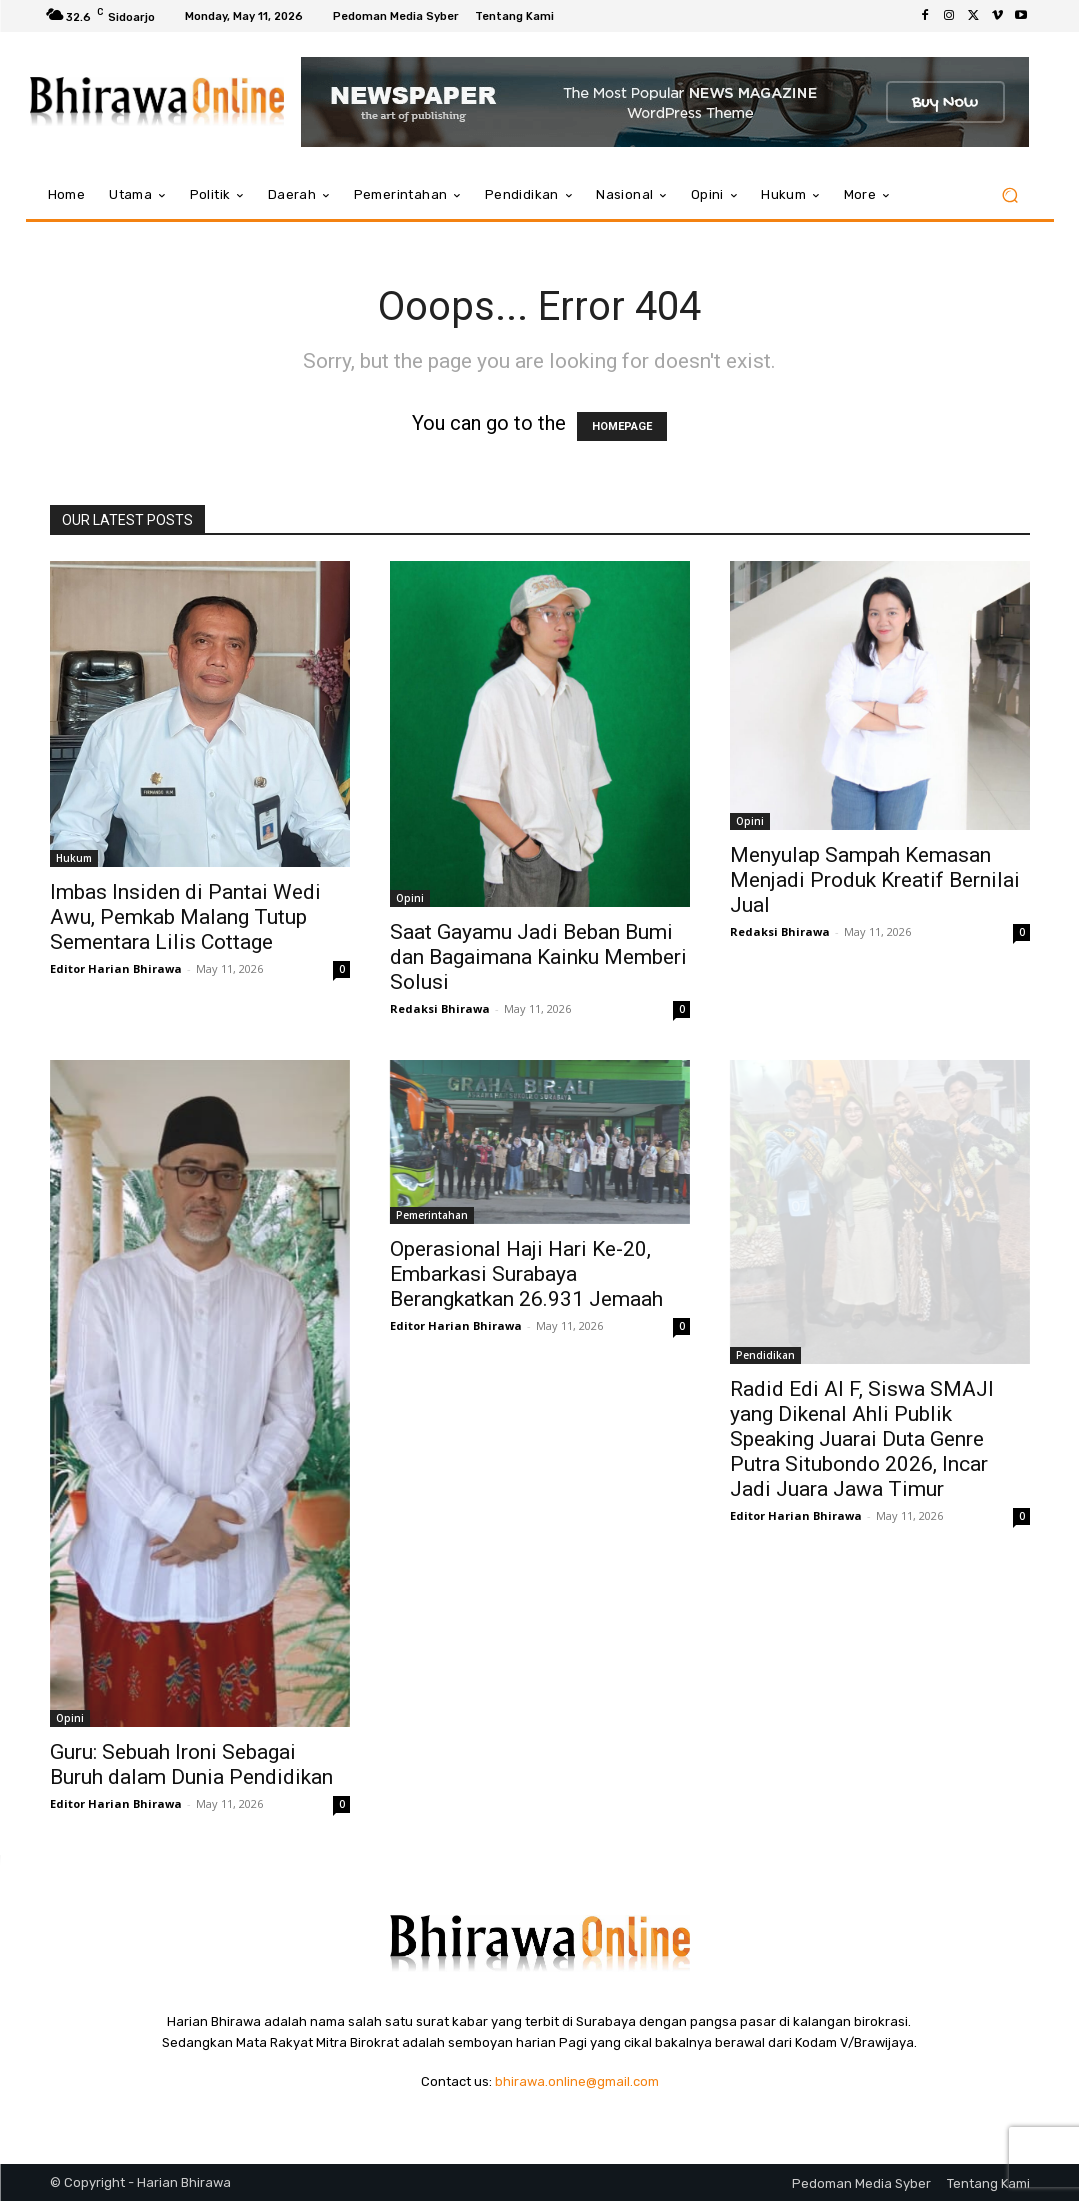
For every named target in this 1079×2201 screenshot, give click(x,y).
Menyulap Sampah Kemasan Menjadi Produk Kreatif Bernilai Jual (875, 880)
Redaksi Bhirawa (440, 1008)
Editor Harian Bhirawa (116, 968)
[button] (1010, 195)
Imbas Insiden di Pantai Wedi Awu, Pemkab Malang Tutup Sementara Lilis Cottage (185, 917)
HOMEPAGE (622, 426)
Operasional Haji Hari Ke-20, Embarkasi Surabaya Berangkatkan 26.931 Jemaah (526, 1274)
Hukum (74, 858)
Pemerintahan (432, 1215)
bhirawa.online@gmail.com (577, 2081)
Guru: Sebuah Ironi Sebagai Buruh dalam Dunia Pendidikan (191, 1764)
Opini (410, 898)
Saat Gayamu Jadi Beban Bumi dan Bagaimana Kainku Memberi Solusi (538, 957)
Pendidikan (765, 1355)
